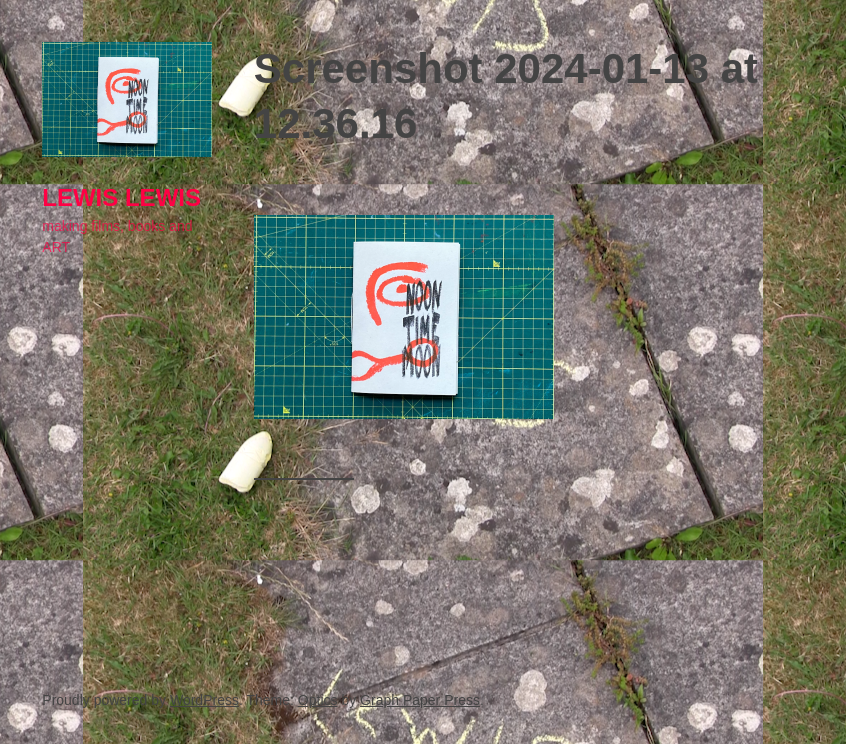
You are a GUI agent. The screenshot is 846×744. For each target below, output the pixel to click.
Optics (318, 700)
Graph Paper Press (420, 700)
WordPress (204, 700)
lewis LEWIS (121, 197)
